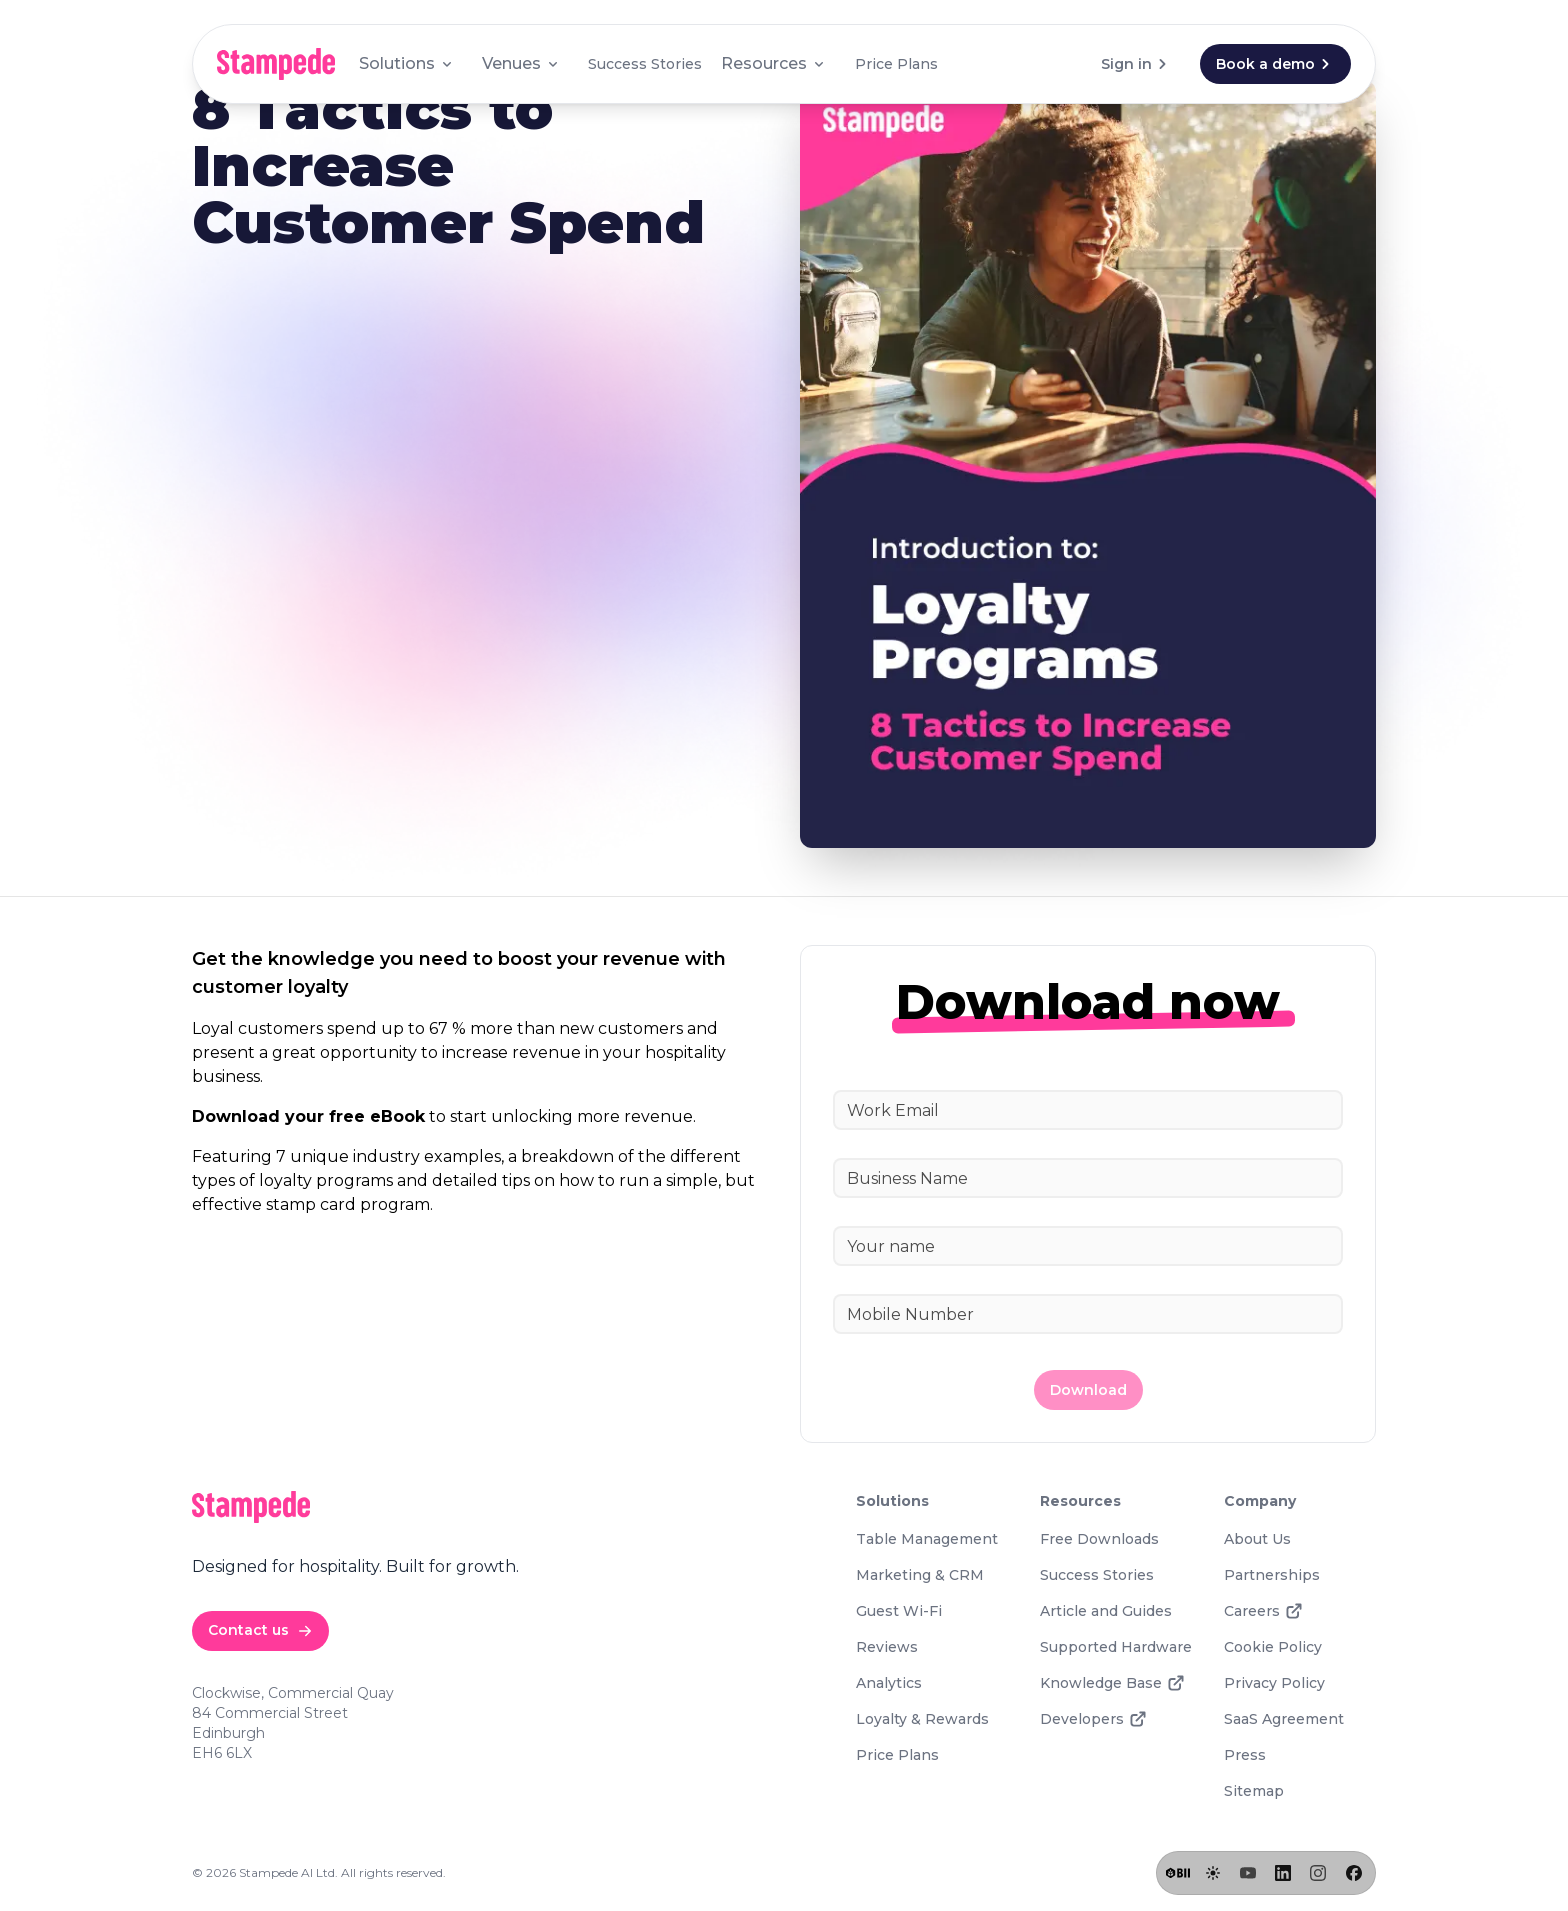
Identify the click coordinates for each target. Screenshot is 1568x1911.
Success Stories (645, 64)
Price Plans (896, 64)
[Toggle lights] (1213, 1873)
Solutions (407, 63)
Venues (521, 63)
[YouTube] (1248, 1873)
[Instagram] (1318, 1873)
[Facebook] (1354, 1873)
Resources (774, 63)
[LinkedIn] (1283, 1873)
